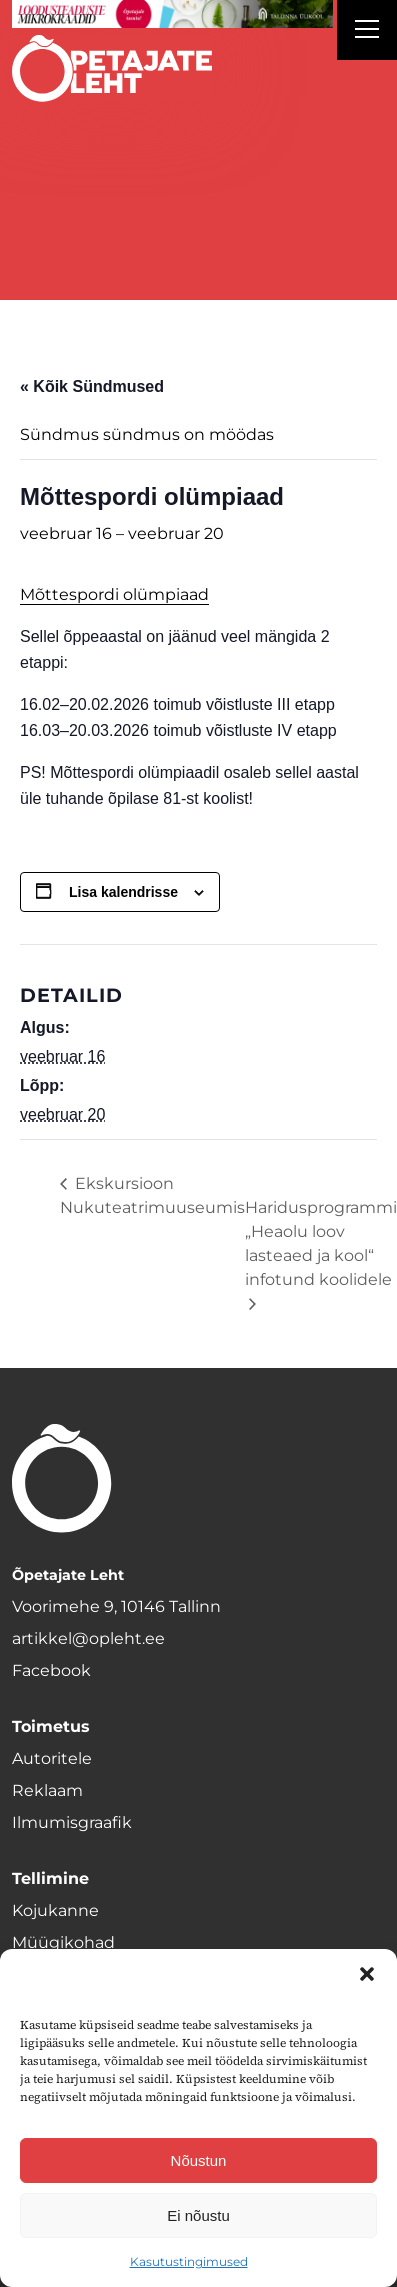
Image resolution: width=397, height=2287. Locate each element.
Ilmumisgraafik (72, 1822)
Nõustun (199, 2160)
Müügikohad (63, 1942)
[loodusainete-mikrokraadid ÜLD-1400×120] (172, 14)
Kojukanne (55, 1910)
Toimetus (51, 1726)
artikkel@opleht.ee (88, 1638)
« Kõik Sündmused (92, 386)
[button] (367, 1974)
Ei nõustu (198, 2215)
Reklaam (47, 1790)
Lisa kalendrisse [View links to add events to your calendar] (123, 892)
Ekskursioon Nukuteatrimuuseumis (152, 1195)
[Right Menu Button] (367, 32)
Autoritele (52, 1758)
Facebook (51, 1670)
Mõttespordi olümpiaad (114, 594)
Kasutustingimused (189, 2261)
